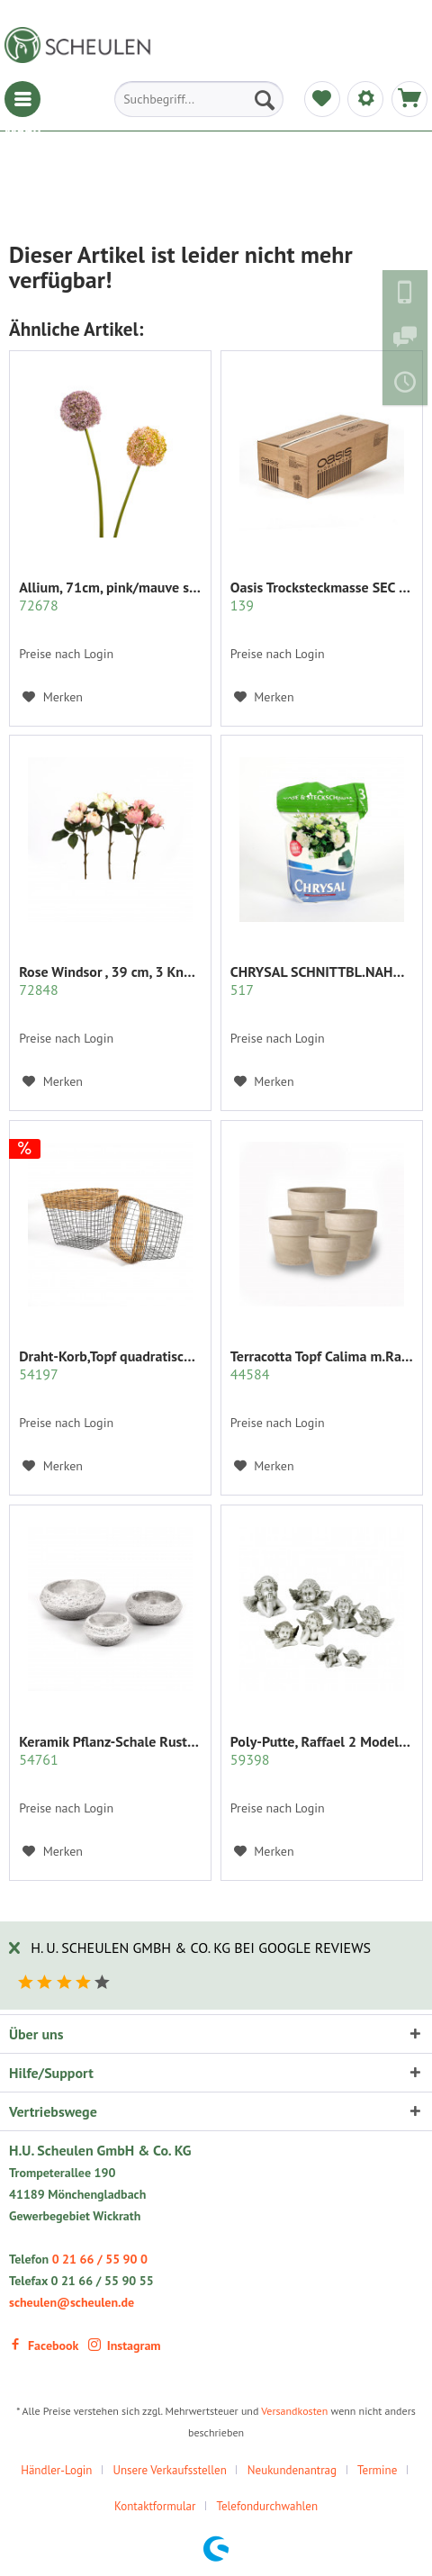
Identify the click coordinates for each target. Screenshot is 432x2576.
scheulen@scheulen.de (71, 2302)
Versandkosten (294, 2411)
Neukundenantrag (292, 2470)
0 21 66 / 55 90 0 (100, 2259)
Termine (377, 2470)
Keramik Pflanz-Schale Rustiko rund (110, 1750)
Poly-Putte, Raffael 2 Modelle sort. (321, 1750)
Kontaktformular (155, 2506)
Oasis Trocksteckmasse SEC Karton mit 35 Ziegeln (321, 596)
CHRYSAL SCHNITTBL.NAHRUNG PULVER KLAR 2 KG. (321, 981)
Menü (22, 99)
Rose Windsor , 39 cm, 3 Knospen (110, 981)
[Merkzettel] (322, 99)
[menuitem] (22, 99)
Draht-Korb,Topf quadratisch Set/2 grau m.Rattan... (110, 1365)
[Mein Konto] (365, 99)
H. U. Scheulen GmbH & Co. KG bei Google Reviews (201, 1948)
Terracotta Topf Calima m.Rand (321, 1365)
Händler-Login (56, 2470)
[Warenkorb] (410, 99)
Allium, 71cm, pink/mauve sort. (110, 596)
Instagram (124, 2345)
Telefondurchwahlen (267, 2506)
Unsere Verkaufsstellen (169, 2470)
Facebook (43, 2345)
